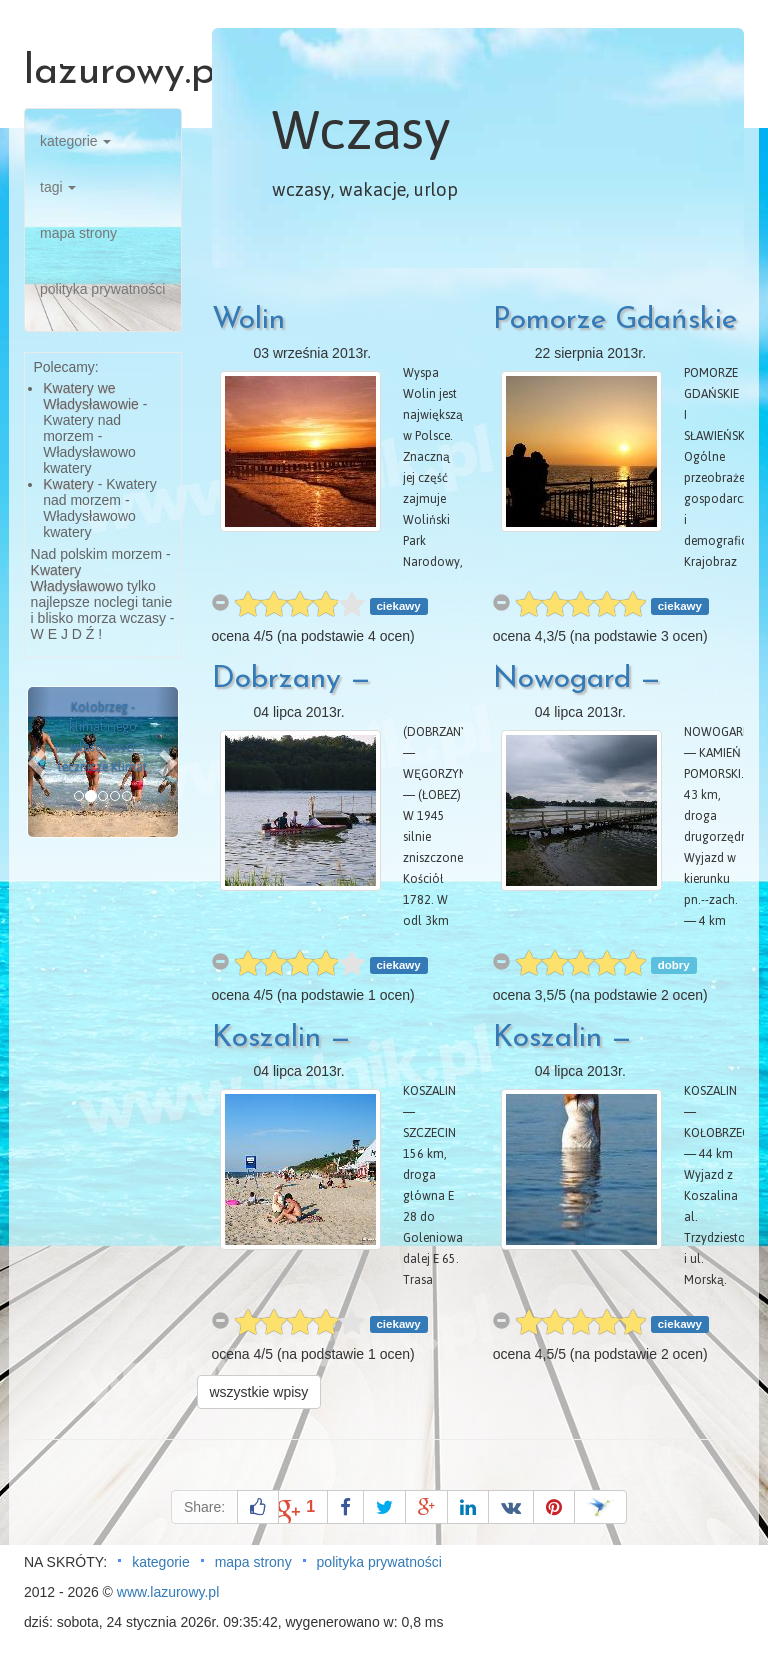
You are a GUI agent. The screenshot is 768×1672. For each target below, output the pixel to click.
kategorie (75, 141)
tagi (58, 187)
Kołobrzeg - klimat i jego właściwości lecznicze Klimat (102, 737)
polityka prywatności (102, 289)
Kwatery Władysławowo (77, 578)
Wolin (248, 320)
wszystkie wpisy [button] (259, 1392)
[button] (39, 762)
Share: (204, 1507)
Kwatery (68, 484)
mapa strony (78, 233)
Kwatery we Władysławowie (91, 396)
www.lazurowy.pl (168, 1592)
